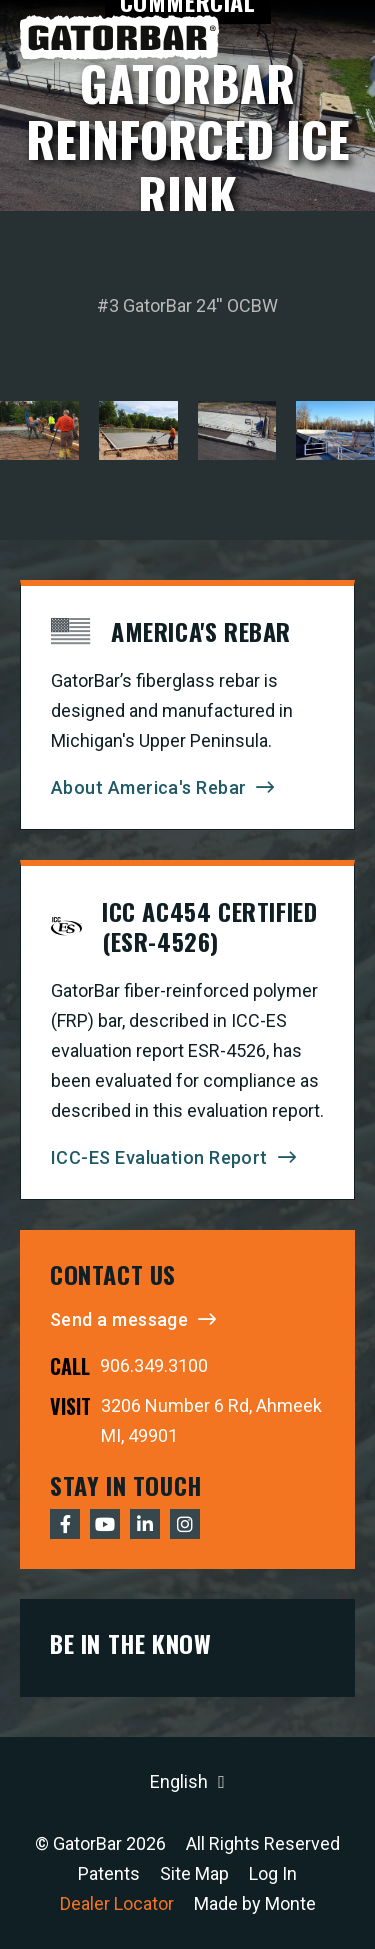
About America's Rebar (148, 787)
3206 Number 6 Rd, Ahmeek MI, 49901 (211, 1420)
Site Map (194, 1873)
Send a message (119, 1319)
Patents (109, 1873)
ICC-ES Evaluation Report (159, 1157)
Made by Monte (255, 1903)
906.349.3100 (154, 1365)
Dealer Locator (117, 1903)
